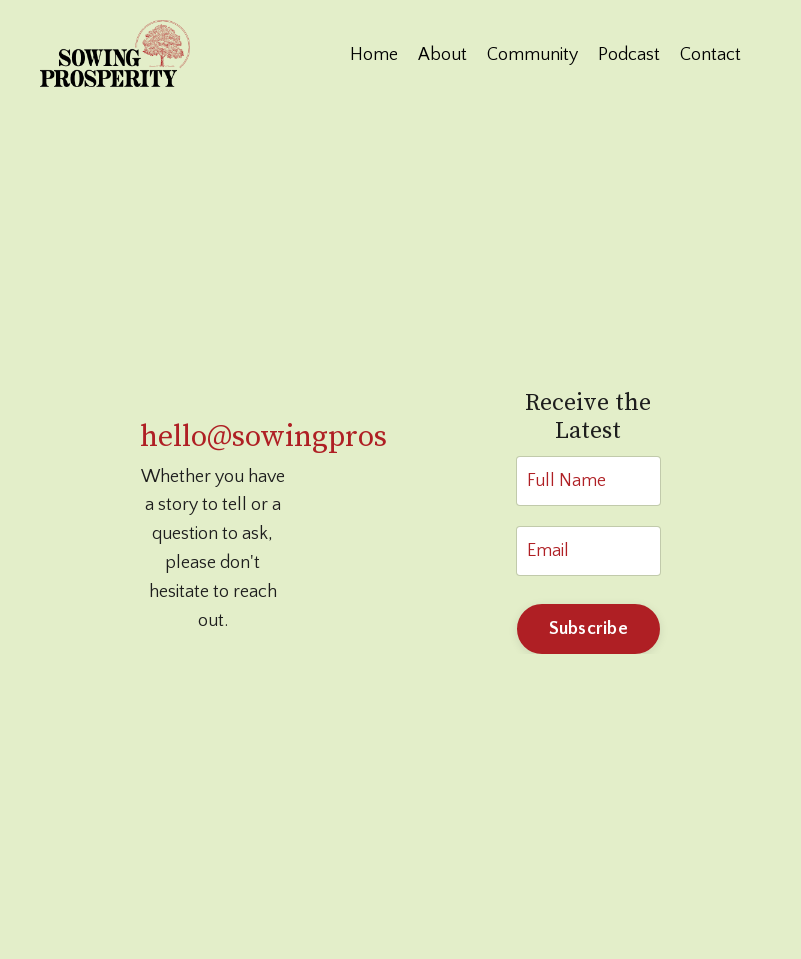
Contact (710, 55)
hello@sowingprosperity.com (334, 437)
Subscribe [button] (588, 629)
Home (374, 55)
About (442, 55)
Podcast (629, 55)
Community (532, 55)
